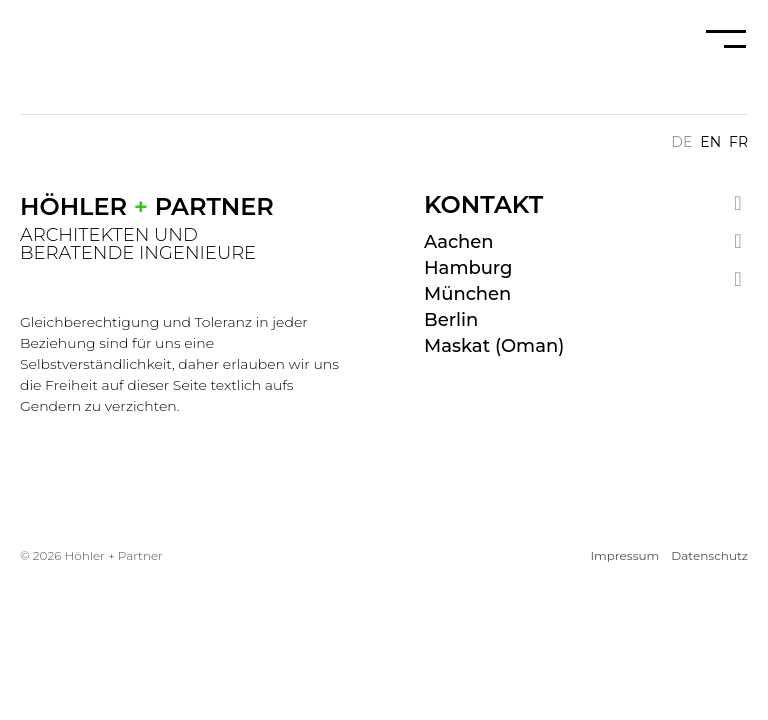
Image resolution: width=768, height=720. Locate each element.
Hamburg (468, 268)
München (467, 294)
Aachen (459, 242)
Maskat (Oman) (494, 346)
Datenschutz (709, 555)
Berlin (451, 320)
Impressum (624, 555)
